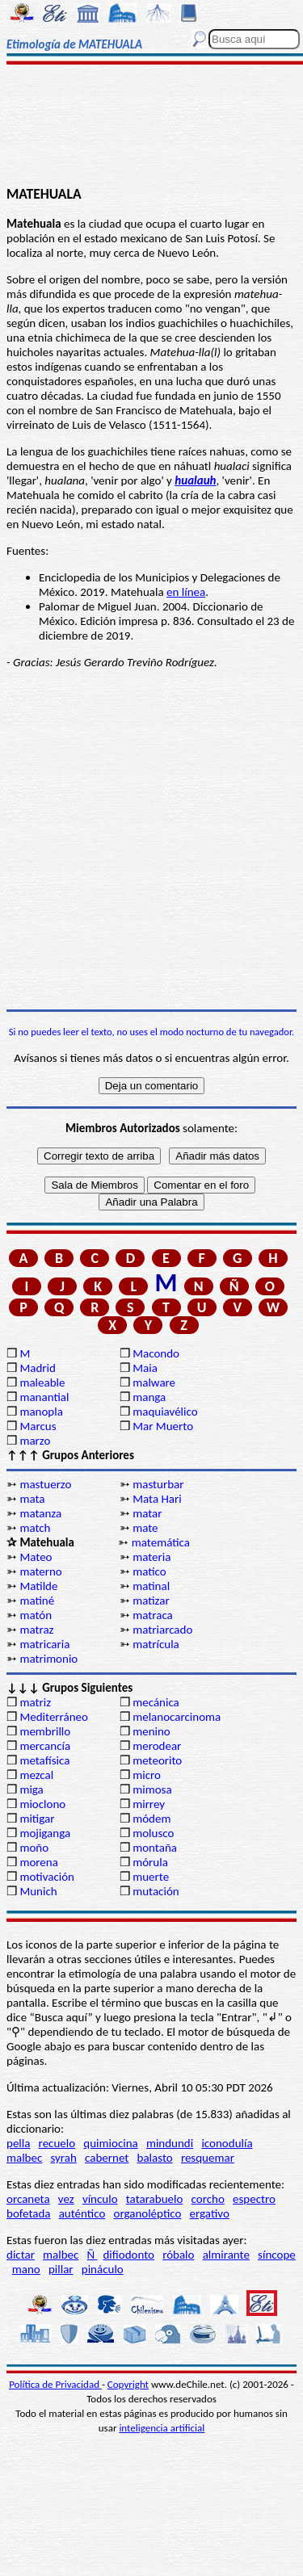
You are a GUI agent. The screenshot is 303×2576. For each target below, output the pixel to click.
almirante (226, 2254)
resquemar (207, 2157)
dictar (20, 2254)
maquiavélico (165, 1411)
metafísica (44, 1760)
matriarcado (162, 1629)
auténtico (82, 2213)
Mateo (35, 1557)
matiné (36, 1600)
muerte (151, 1876)
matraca (153, 1615)
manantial (44, 1397)
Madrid (37, 1368)
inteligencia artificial (161, 2428)
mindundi (169, 2143)
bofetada (28, 2213)
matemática (161, 1542)
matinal (151, 1586)
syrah (63, 2157)
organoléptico (147, 2213)
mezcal (36, 1775)
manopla (40, 1411)
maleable (42, 1382)
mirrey (149, 1804)
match (34, 1528)
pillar (61, 2269)
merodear (157, 1746)
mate (145, 1528)
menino (151, 1731)
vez (66, 2199)
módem (151, 1818)
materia (151, 1557)
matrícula (156, 1644)
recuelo (57, 2143)
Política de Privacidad (55, 2384)
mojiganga (44, 1833)
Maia (145, 1368)
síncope (277, 2254)
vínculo (100, 2199)
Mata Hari (157, 1498)
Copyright (128, 2384)
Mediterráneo (53, 1717)
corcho (208, 2199)
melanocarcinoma (177, 1717)
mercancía (44, 1746)
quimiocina (110, 2143)
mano (26, 2269)
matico (149, 1571)
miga (31, 1789)
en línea (185, 592)
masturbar (158, 1484)
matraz (36, 1629)
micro (147, 1775)
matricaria (44, 1644)
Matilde (38, 1586)
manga (149, 1397)
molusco (153, 1833)
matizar (151, 1600)
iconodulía (226, 2143)
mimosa (152, 1789)
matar (147, 1513)
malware (154, 1382)
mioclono (42, 1804)
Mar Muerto (163, 1426)
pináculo (103, 2269)
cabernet (106, 2157)
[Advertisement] (151, 126)
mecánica (156, 1702)
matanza (40, 1513)
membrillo (44, 1731)
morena (38, 1862)
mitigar (36, 1818)
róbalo (178, 2254)
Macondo (156, 1353)
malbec (24, 2157)
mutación (156, 1891)
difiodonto (128, 2254)
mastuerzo (45, 1484)
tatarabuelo (154, 2199)
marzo (34, 1440)
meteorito (157, 1760)
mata (31, 1498)
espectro (254, 2199)
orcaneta (28, 2199)
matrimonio (48, 1658)
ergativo (209, 2213)
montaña (155, 1847)
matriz (35, 1702)
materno (40, 1571)
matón (35, 1615)
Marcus (37, 1426)
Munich (38, 1891)
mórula (150, 1862)
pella (18, 2143)
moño (33, 1847)
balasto (155, 2157)
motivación (46, 1876)
